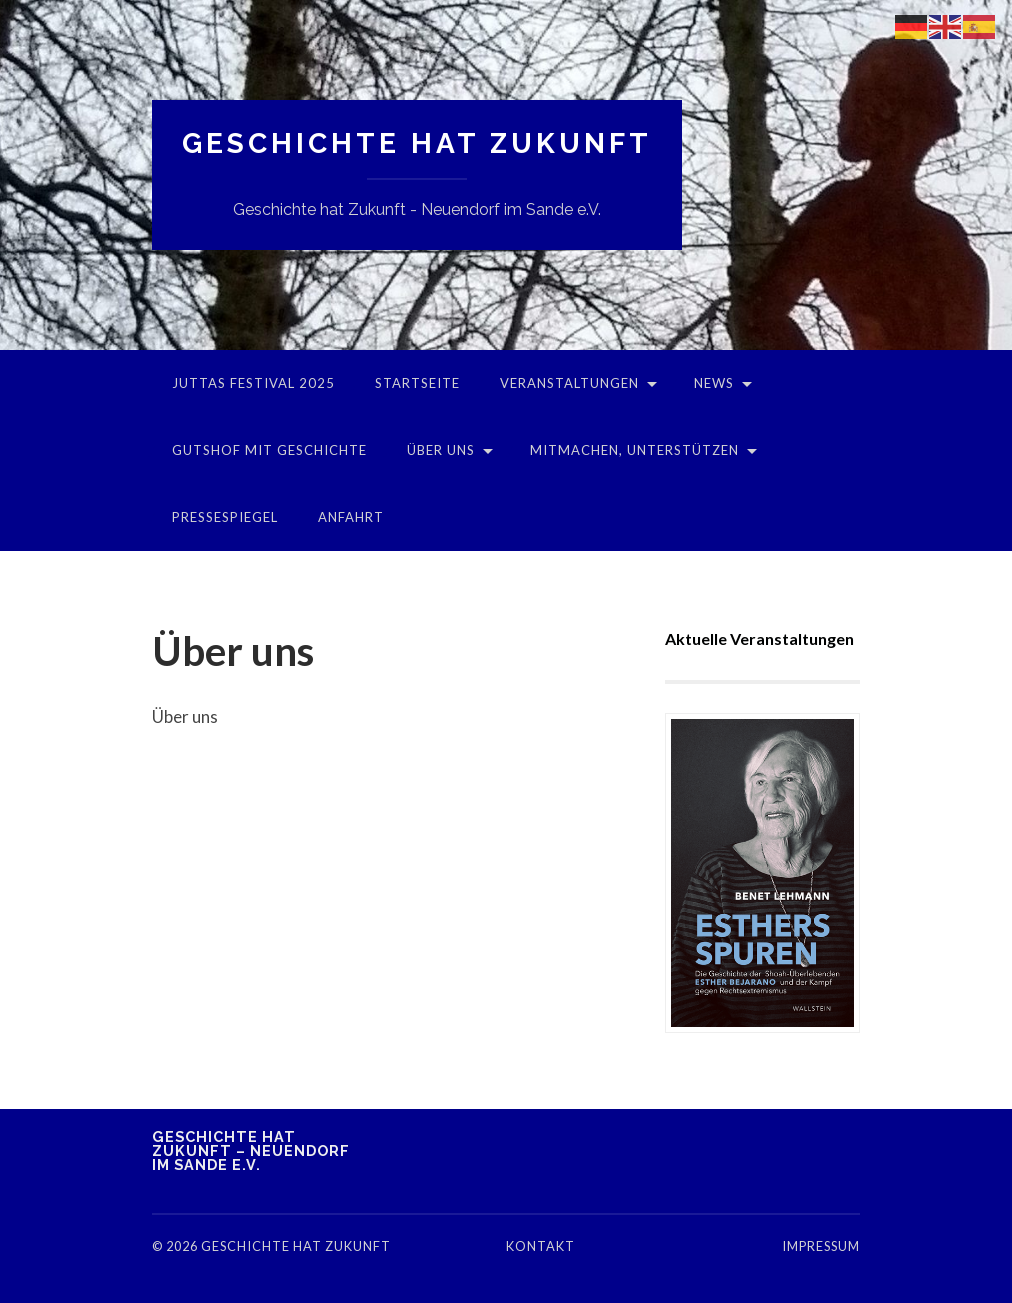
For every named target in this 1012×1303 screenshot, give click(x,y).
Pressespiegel (225, 517)
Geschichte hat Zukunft (417, 143)
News (714, 383)
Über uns (441, 450)
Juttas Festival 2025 (253, 383)
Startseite (417, 383)
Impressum (821, 1246)
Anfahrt (351, 517)
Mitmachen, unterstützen (634, 450)
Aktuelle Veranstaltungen (759, 638)
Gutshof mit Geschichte (269, 450)
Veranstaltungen (569, 383)
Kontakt (540, 1246)
